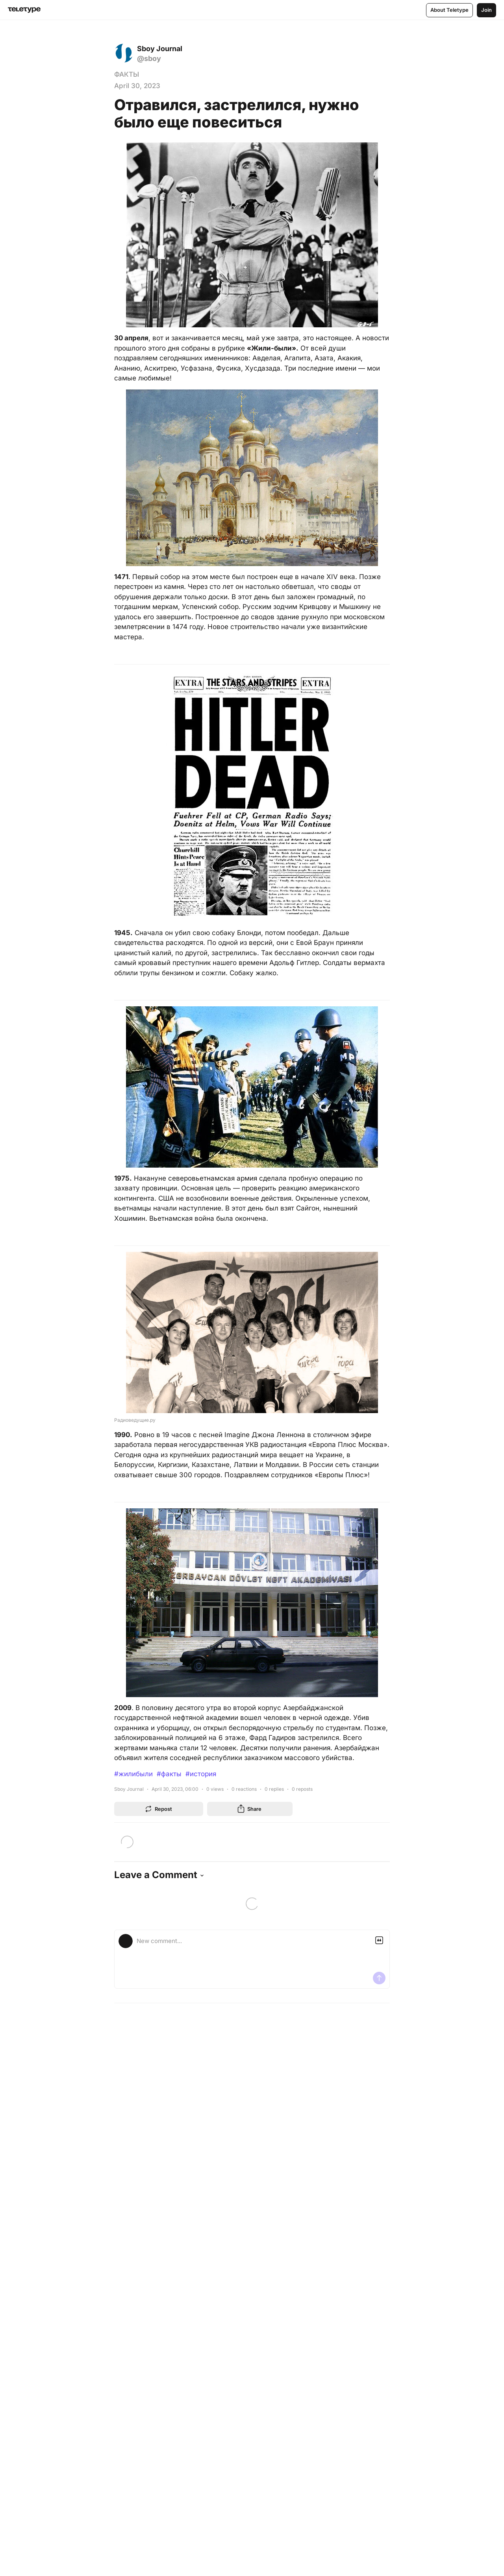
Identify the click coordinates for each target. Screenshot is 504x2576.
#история (200, 1774)
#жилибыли (133, 1774)
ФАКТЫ (126, 74)
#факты (169, 1774)
